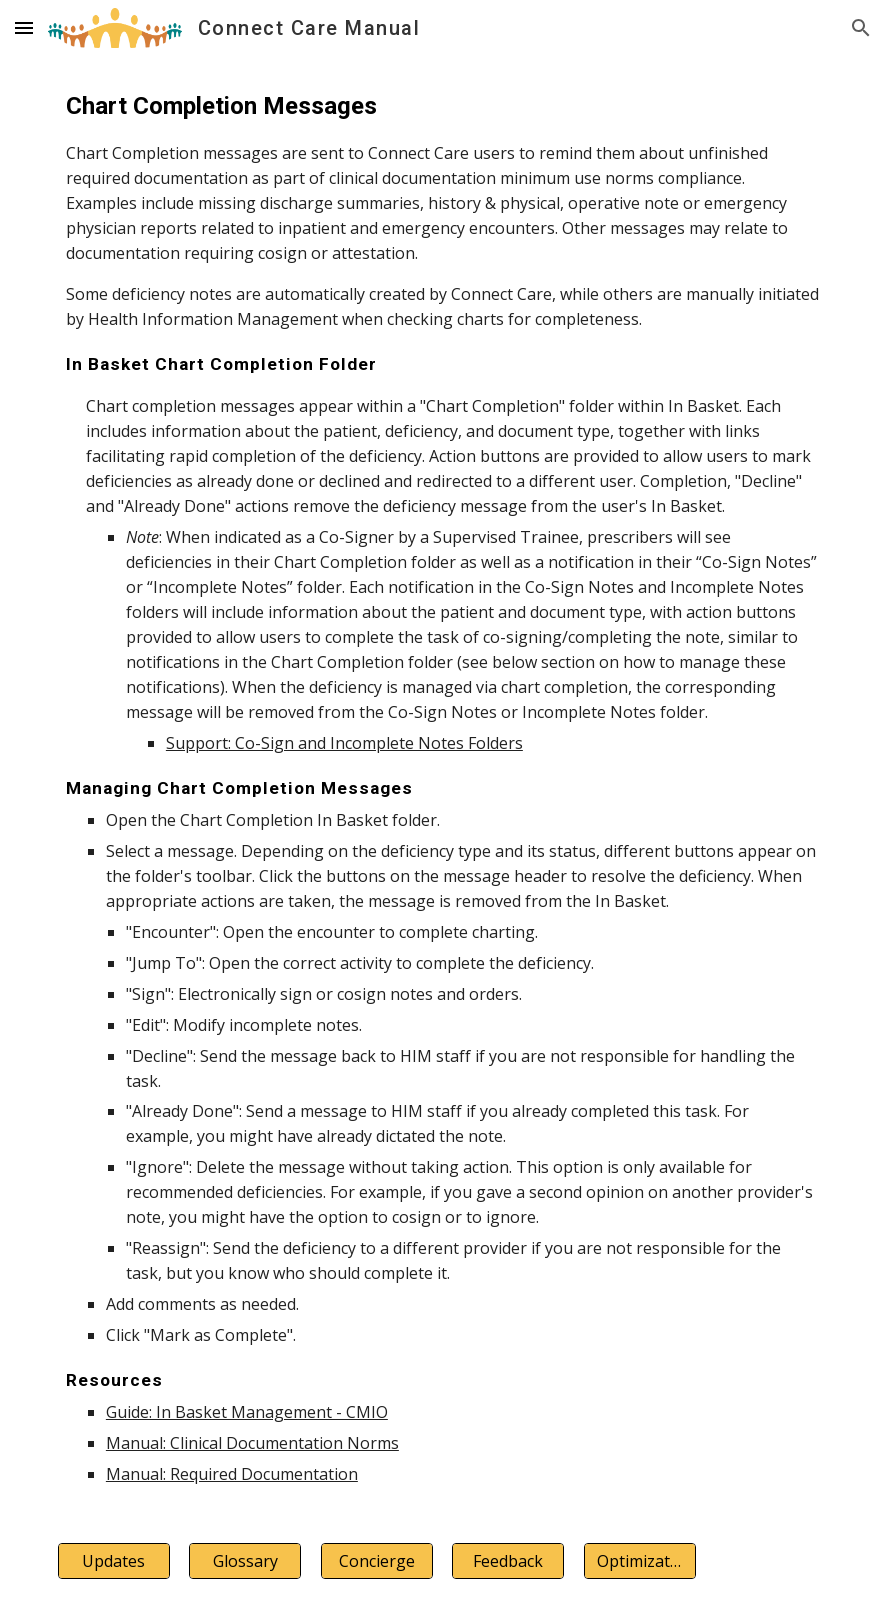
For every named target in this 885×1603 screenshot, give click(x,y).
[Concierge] (377, 1561)
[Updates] (114, 1561)
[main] (442, 787)
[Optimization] (640, 1561)
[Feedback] (508, 1561)
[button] (24, 27)
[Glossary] (245, 1561)
